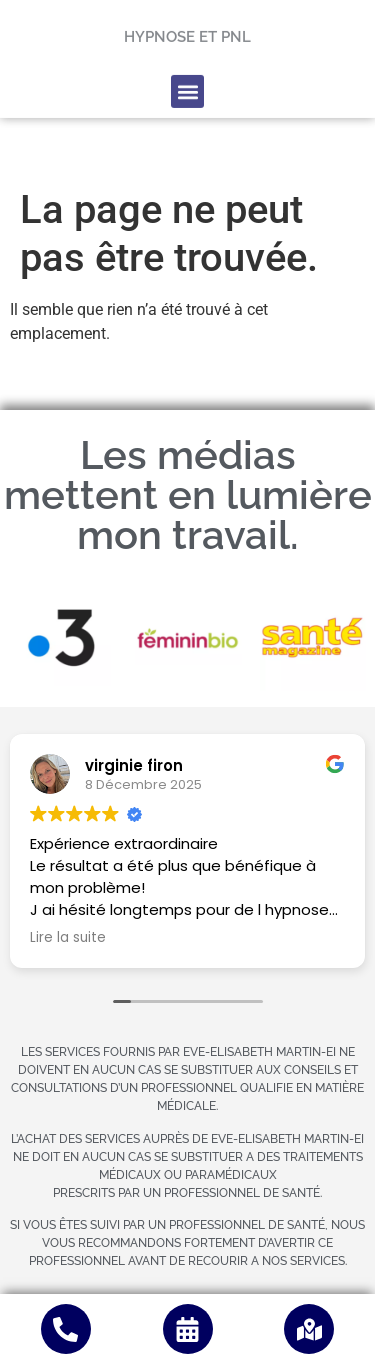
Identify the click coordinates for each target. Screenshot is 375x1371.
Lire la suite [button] (68, 938)
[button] (187, 71)
